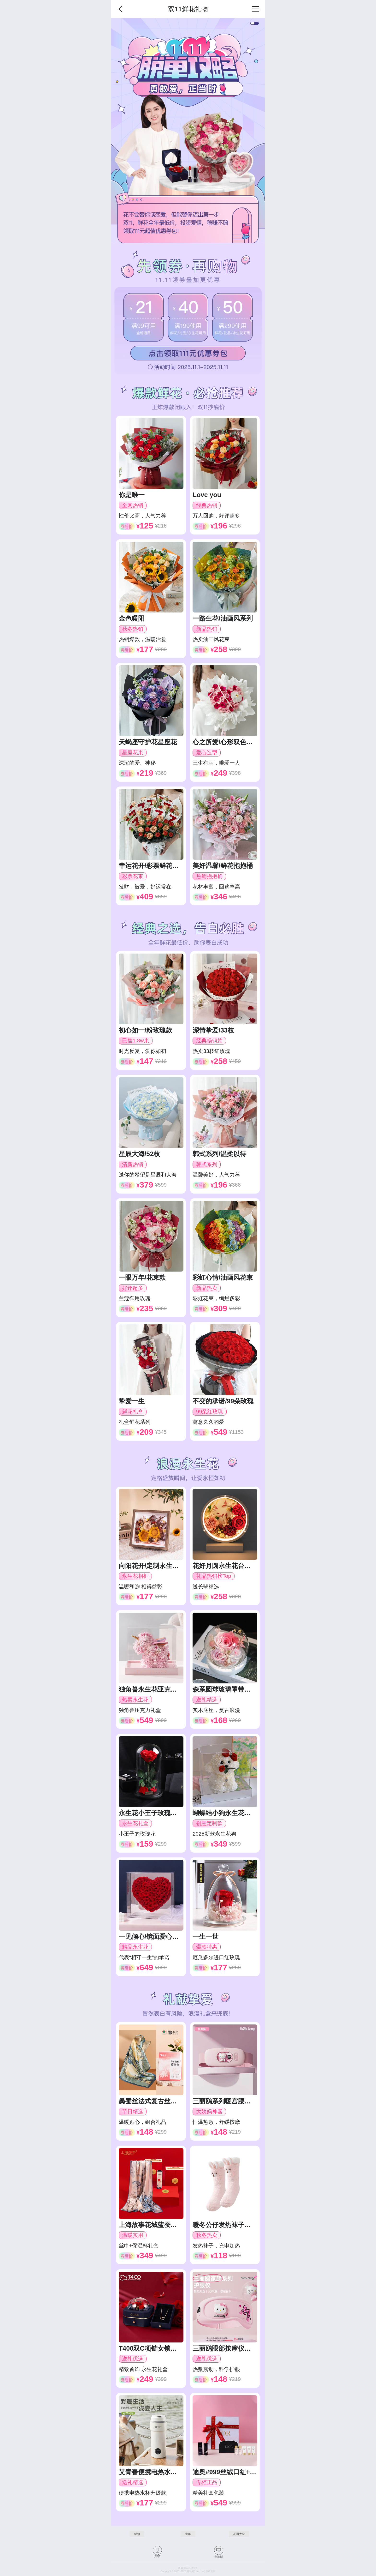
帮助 (137, 2534)
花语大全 (239, 2534)
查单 (188, 2534)
